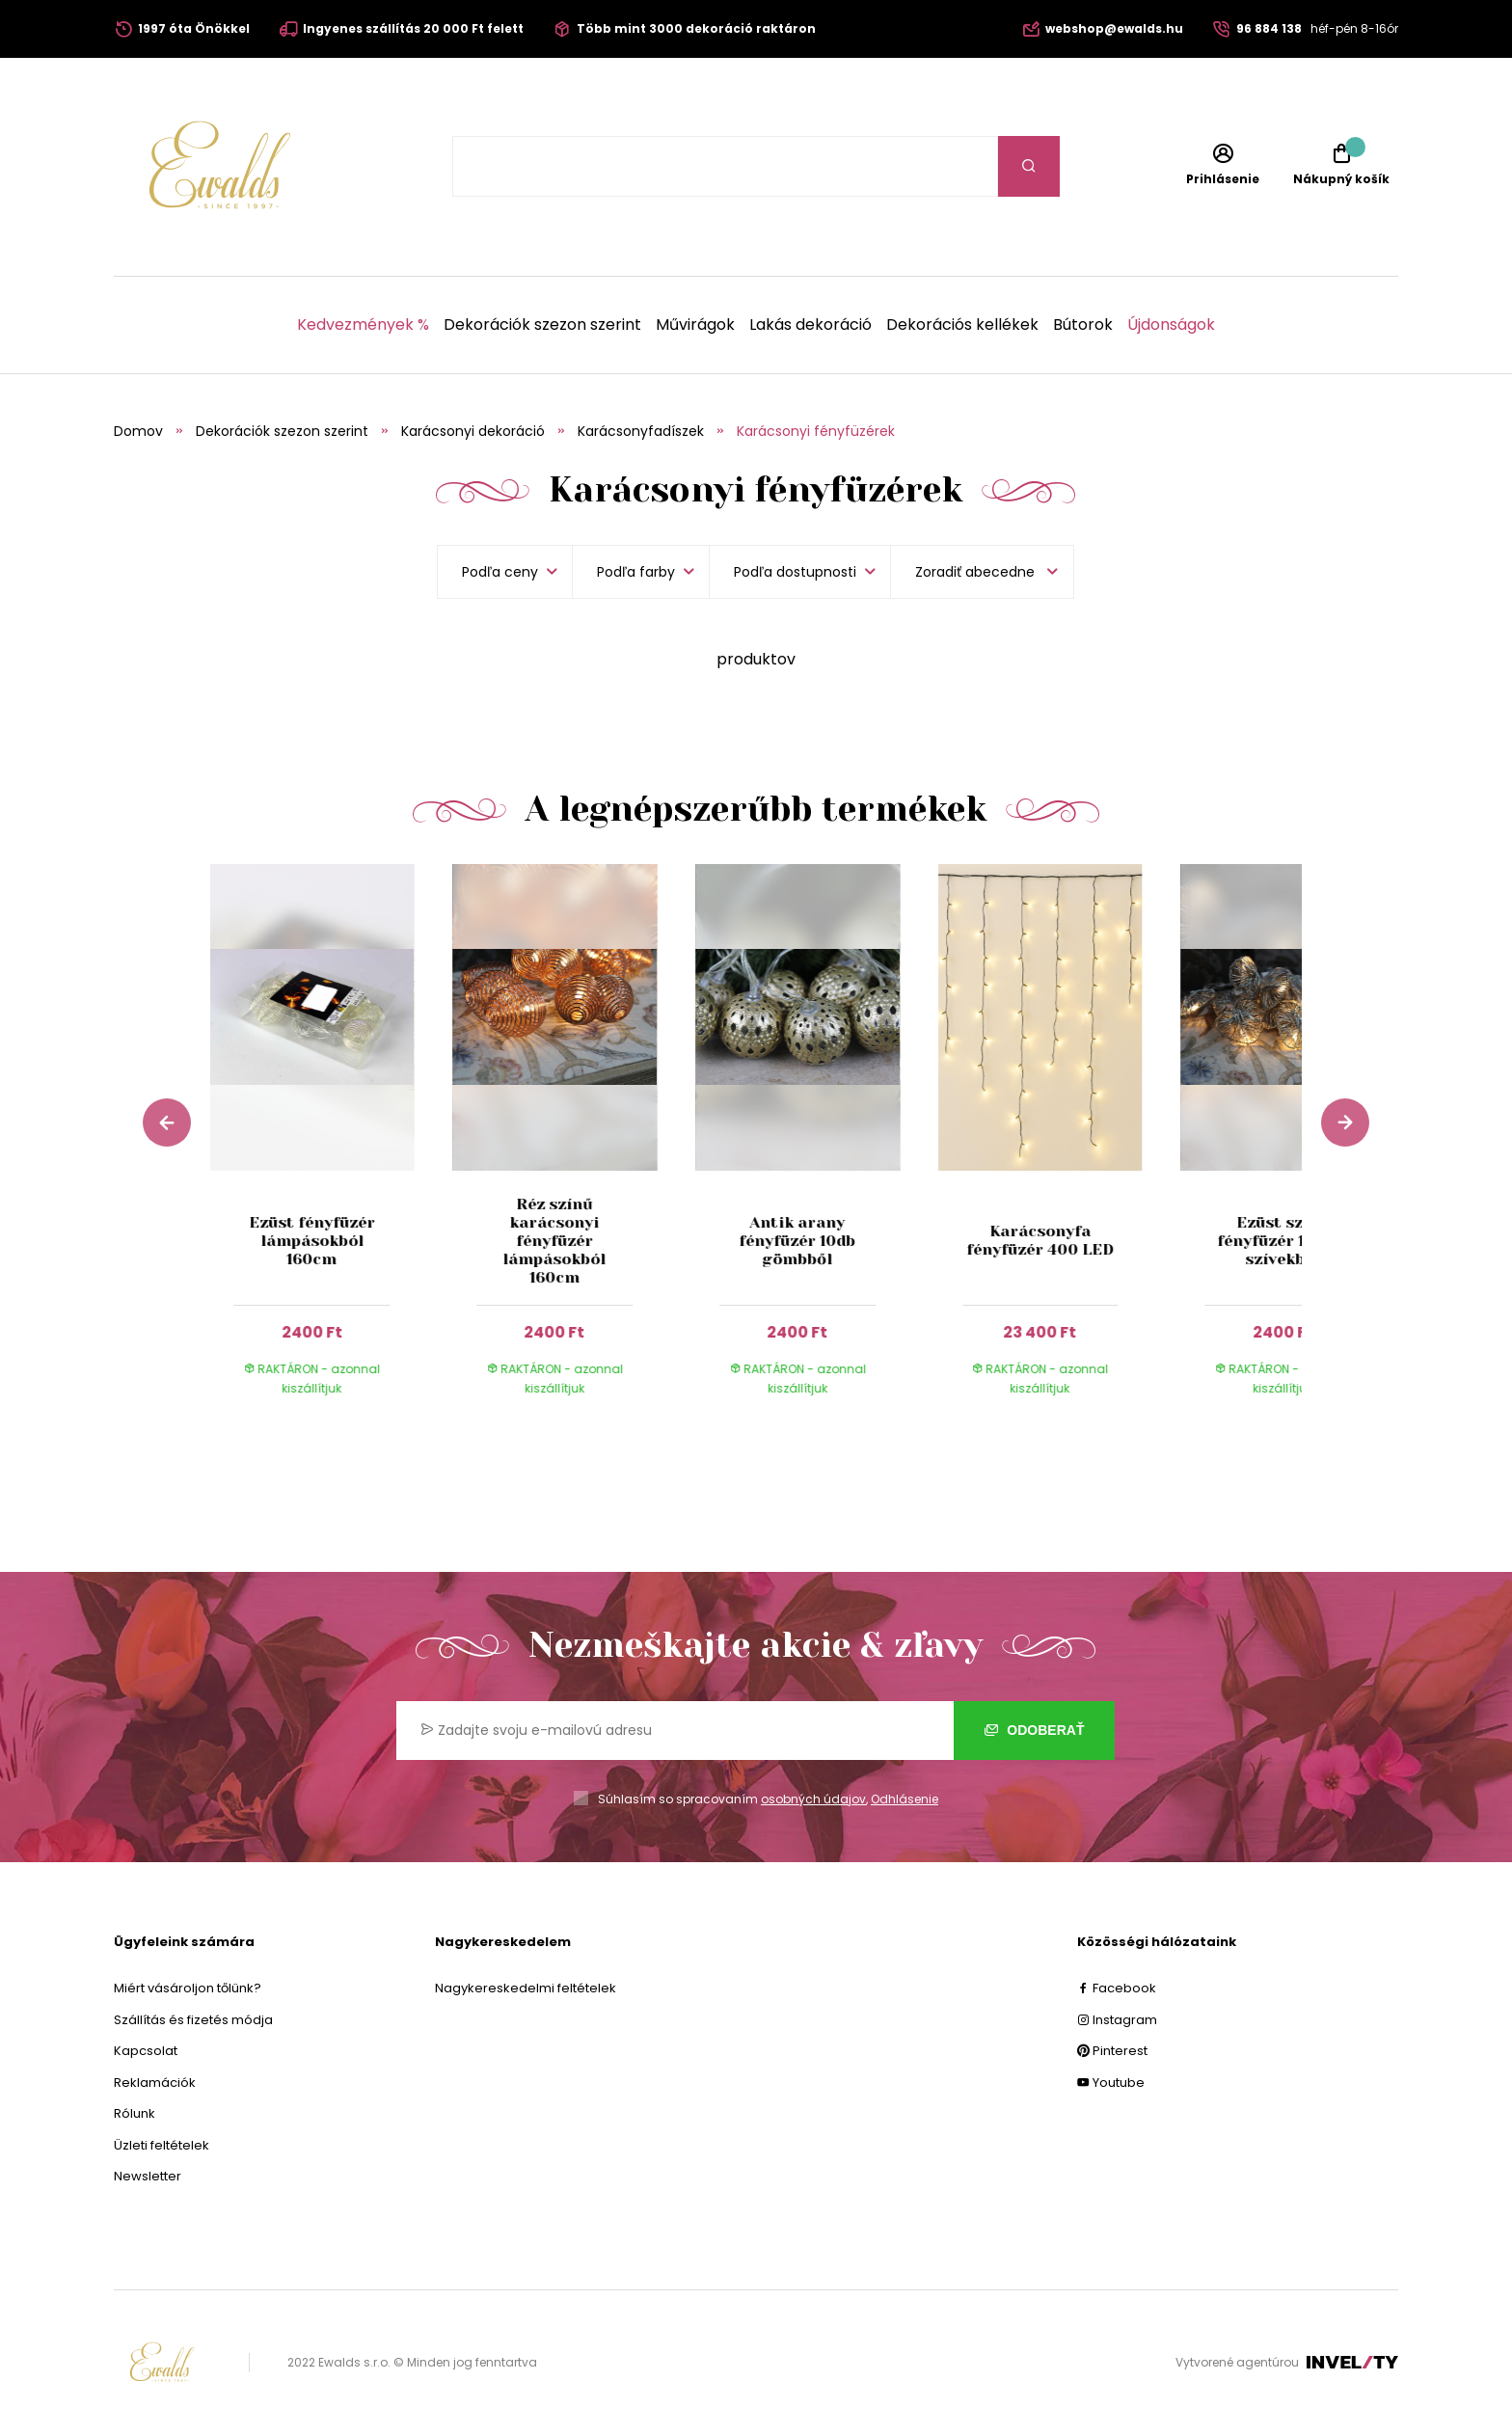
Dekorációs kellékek (962, 325)
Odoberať (1034, 1730)
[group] (331, 1148)
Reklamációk (155, 2082)
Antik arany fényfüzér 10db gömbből (797, 1240)
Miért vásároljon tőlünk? (187, 1988)
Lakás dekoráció (810, 325)
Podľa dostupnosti (795, 572)
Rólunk (134, 2113)
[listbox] (982, 572)
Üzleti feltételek (161, 2145)
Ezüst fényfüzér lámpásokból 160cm (312, 1240)
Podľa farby (636, 572)
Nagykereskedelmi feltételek (525, 1988)
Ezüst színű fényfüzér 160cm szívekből (1282, 1240)
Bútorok (1083, 325)
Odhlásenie (904, 1799)
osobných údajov (813, 1799)
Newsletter (147, 2176)
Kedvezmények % (363, 325)
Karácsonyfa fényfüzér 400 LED (1040, 1240)
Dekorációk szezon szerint (542, 325)
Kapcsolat (145, 2051)
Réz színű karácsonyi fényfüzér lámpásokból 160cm (555, 1241)
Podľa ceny (500, 572)
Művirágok (695, 325)
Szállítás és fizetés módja (193, 2020)
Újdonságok (1171, 325)
